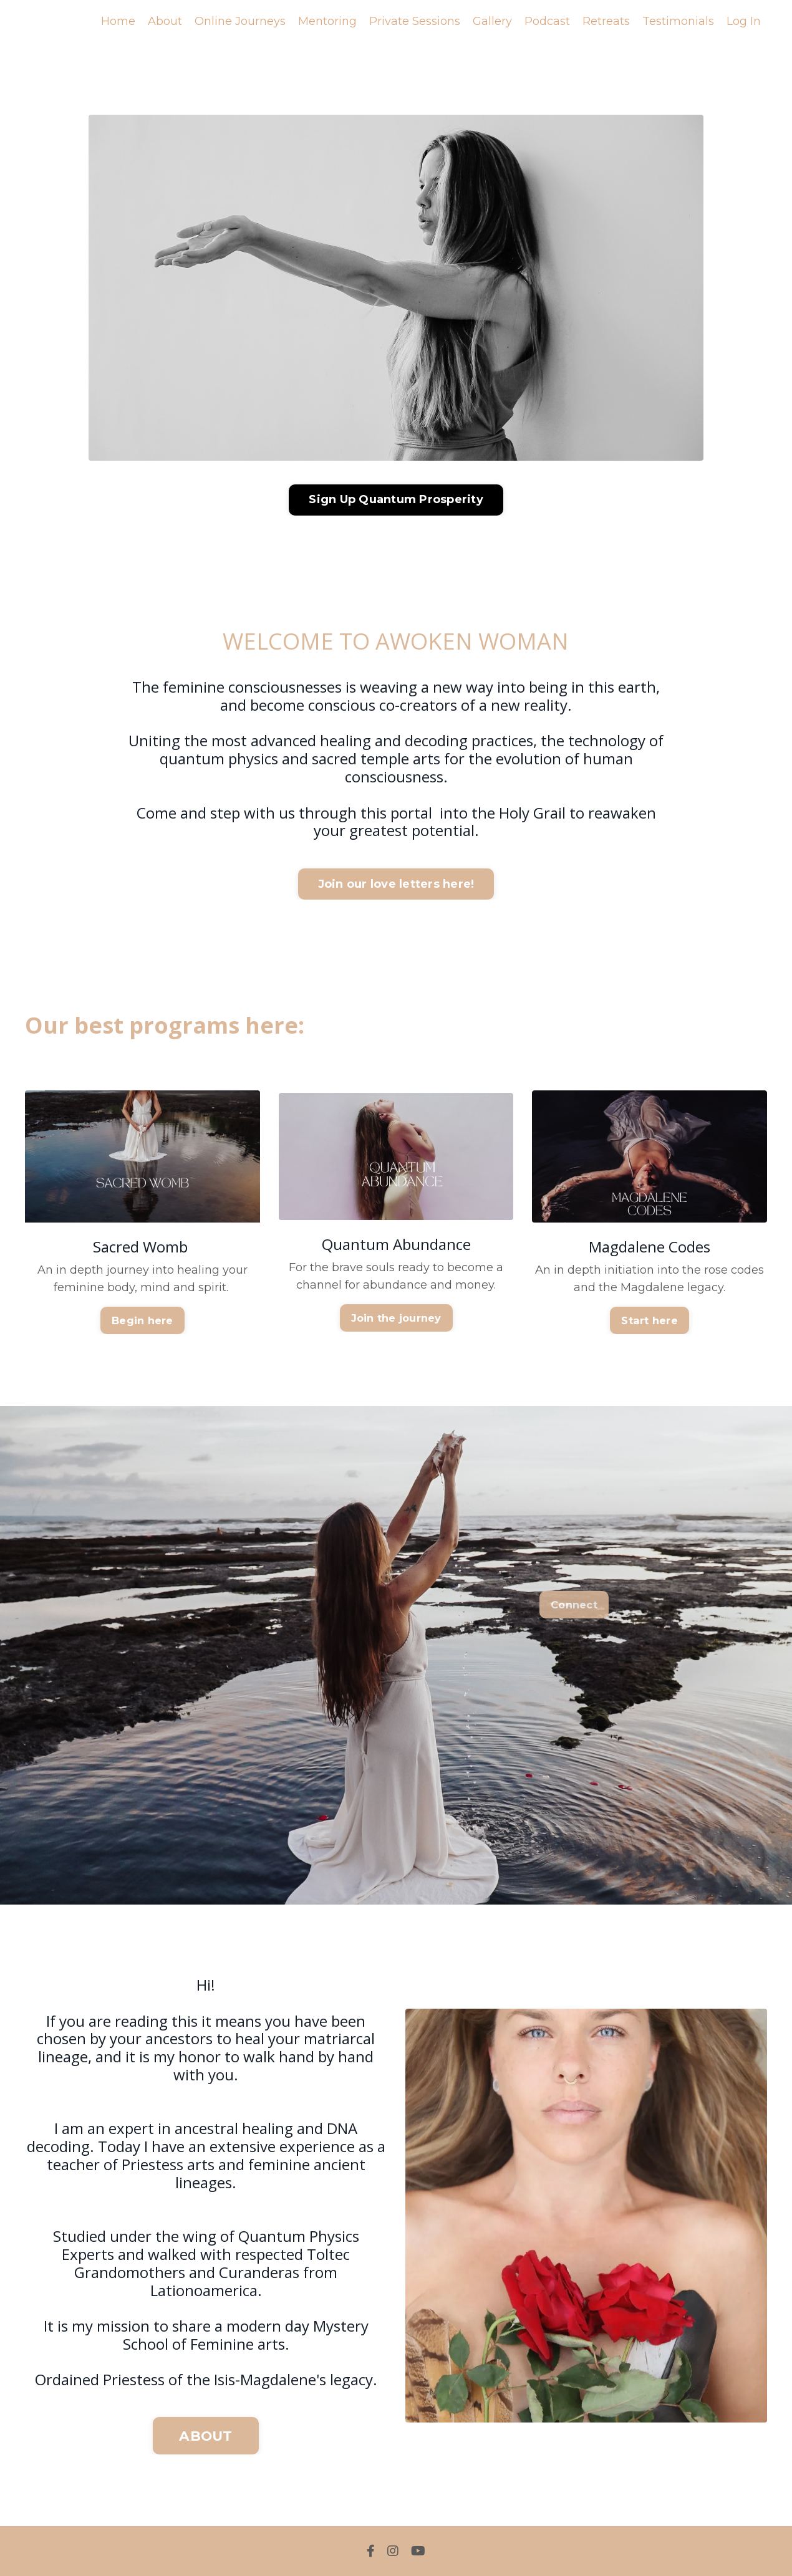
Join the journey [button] (396, 1318)
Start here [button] (649, 1320)
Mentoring (327, 21)
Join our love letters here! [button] (396, 884)
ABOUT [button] (205, 2436)
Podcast (547, 21)
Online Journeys (240, 21)
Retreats (606, 21)
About (165, 21)
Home (118, 21)
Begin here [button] (142, 1320)
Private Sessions (414, 21)
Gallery (492, 21)
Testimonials (678, 21)
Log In (744, 21)
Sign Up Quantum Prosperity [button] (396, 499)
